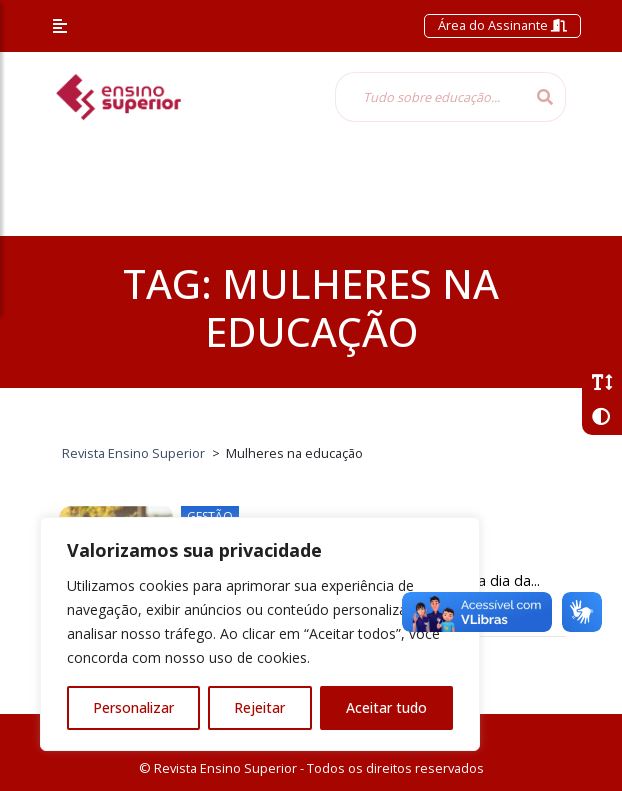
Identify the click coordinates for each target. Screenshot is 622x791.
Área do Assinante (502, 25)
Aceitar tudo (386, 707)
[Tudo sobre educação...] (430, 97)
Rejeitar (259, 707)
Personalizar (133, 707)
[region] (260, 634)
